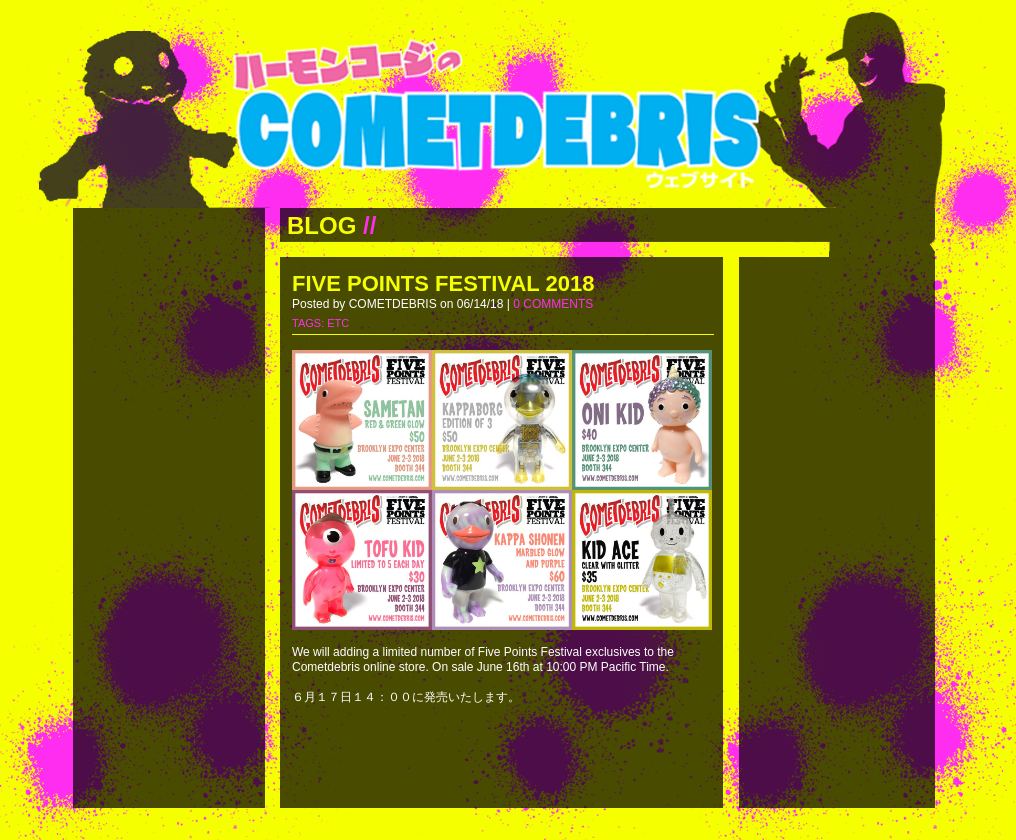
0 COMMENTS (553, 304)
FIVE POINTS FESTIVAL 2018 (443, 283)
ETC (338, 323)
